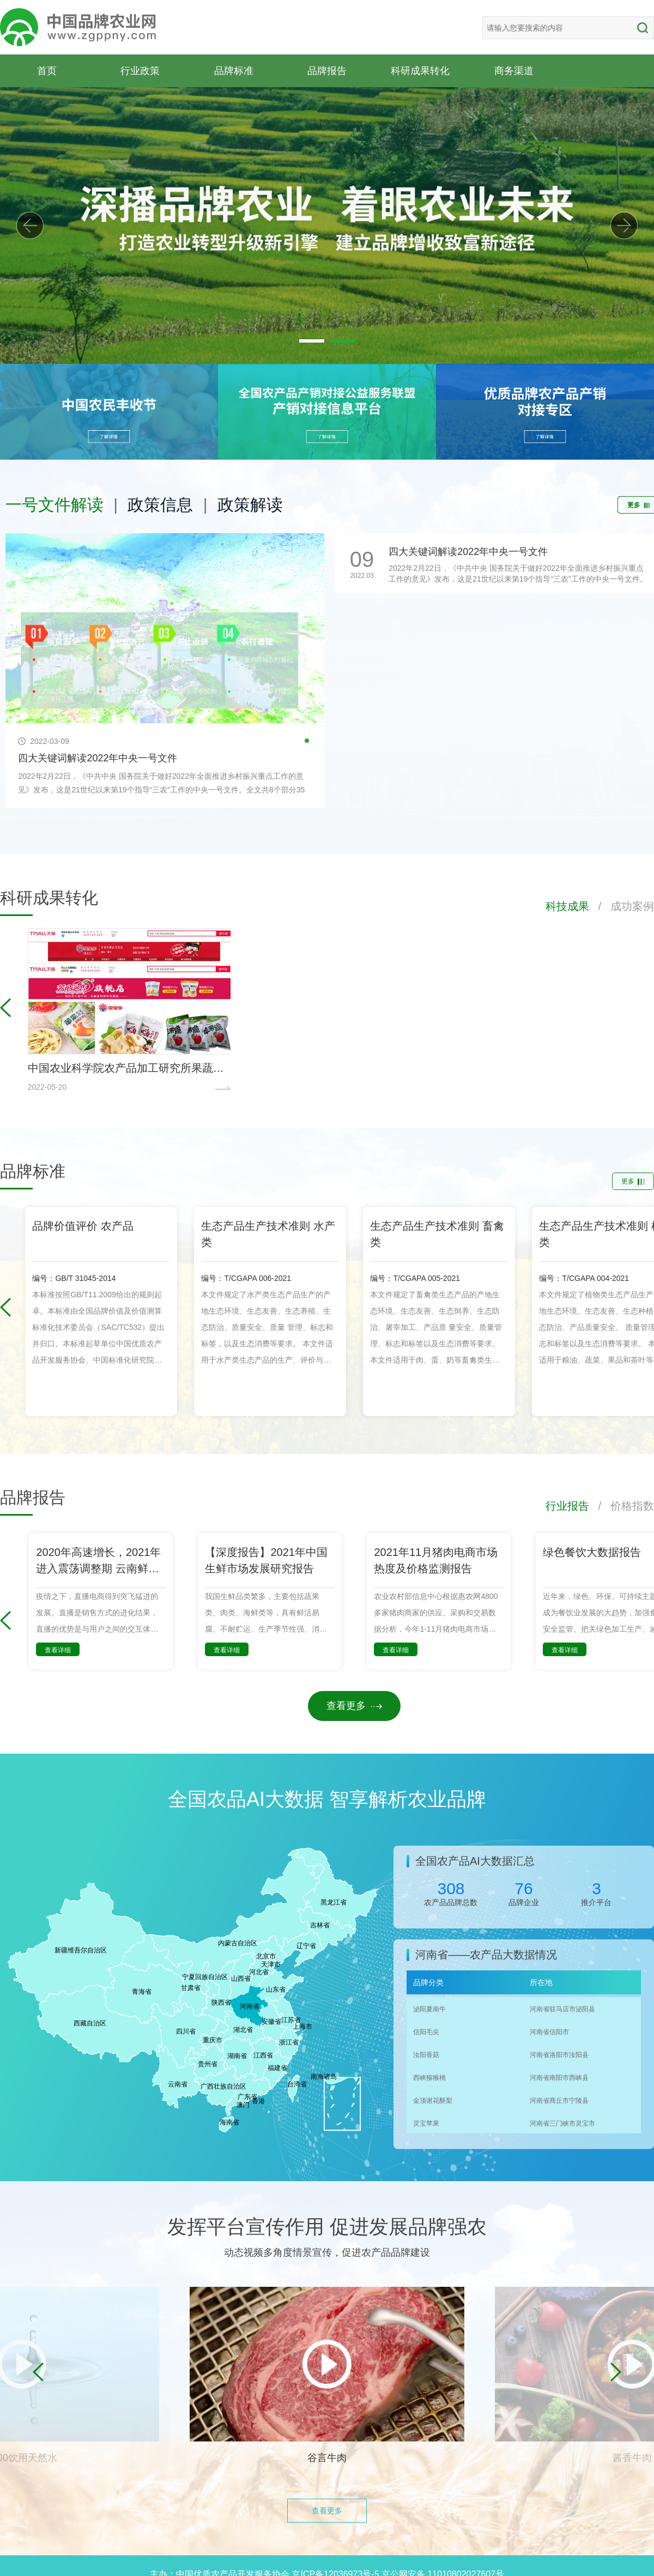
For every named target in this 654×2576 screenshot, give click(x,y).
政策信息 (160, 505)
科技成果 (567, 906)
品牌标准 (233, 70)
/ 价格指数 (621, 1506)
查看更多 (354, 1705)
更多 (633, 1181)
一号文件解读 (54, 505)
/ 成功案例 (621, 906)
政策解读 (250, 505)
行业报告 (567, 1506)
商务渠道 (514, 70)
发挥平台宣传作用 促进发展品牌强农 (327, 2226)
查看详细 (58, 1650)
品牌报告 (327, 70)
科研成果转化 (420, 70)
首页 (47, 70)
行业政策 (140, 70)
